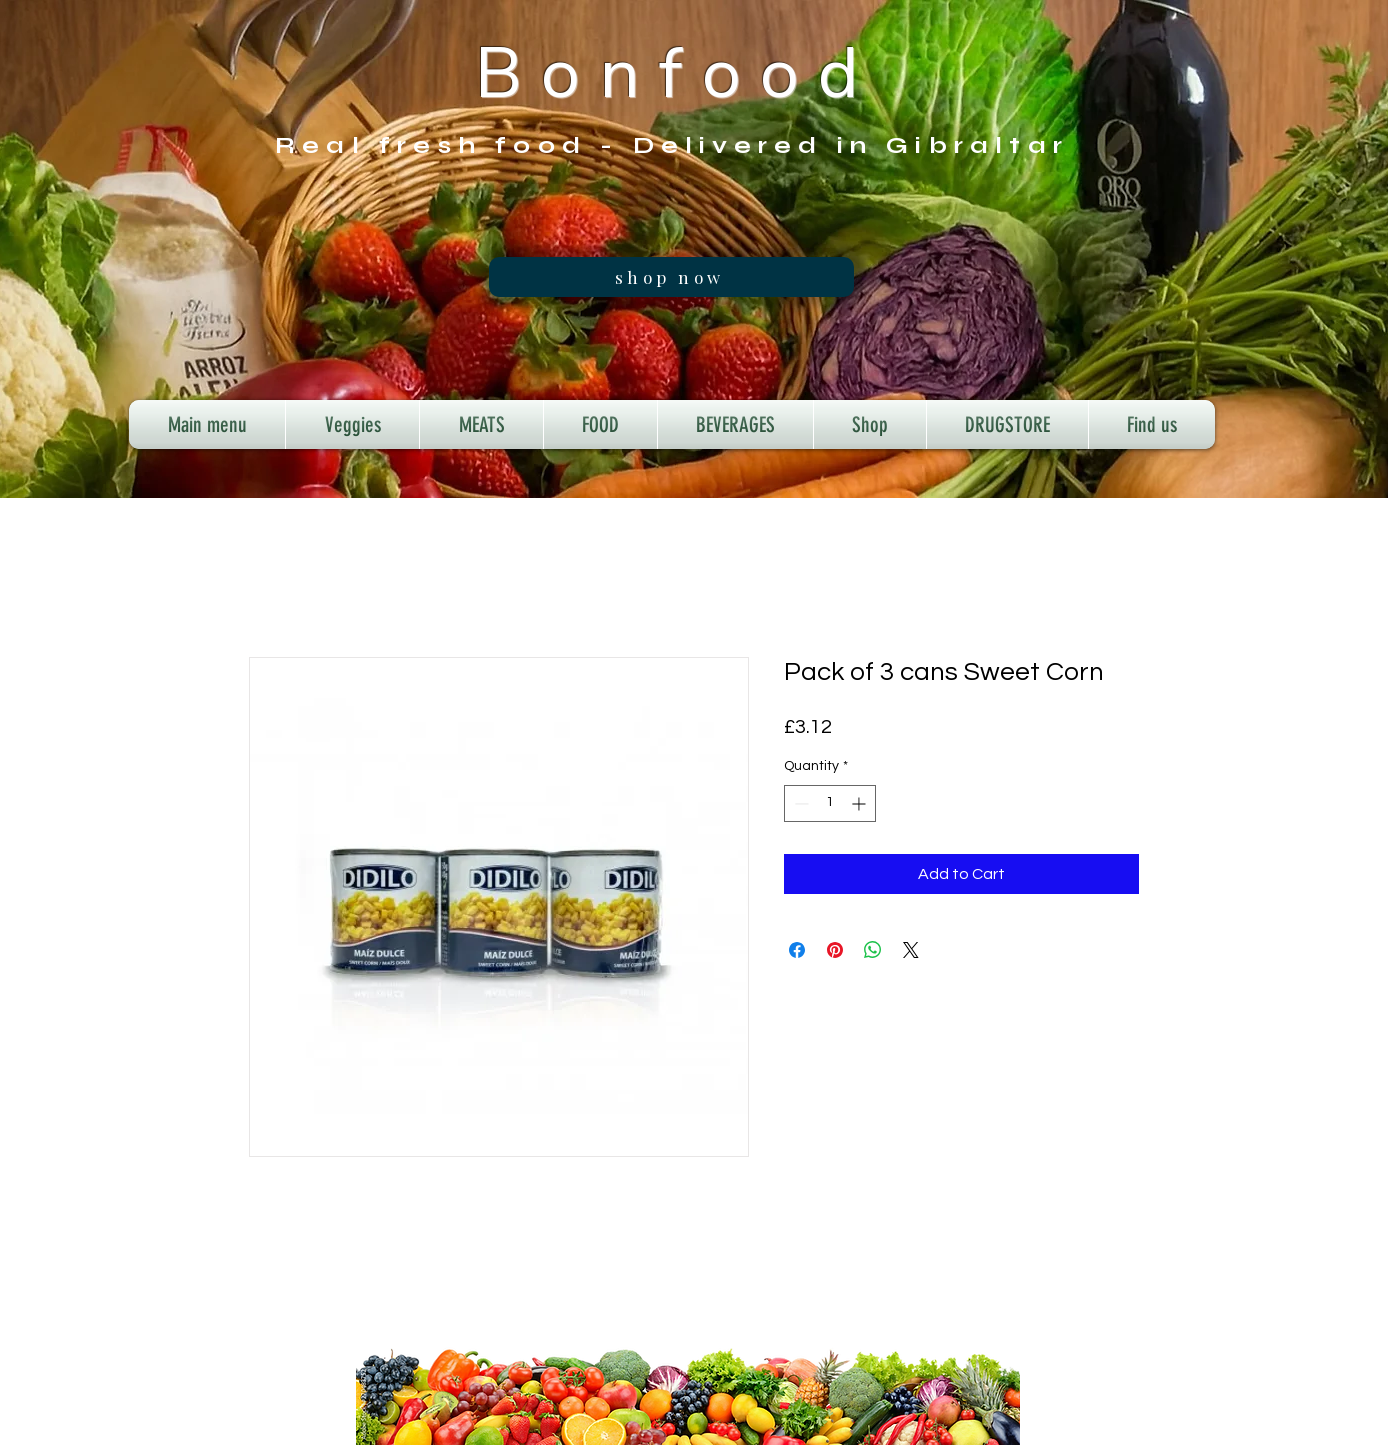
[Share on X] (911, 950)
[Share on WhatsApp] (873, 950)
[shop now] (671, 277)
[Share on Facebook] (797, 950)
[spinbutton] (830, 803)
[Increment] (860, 803)
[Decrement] (799, 803)
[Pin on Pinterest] (835, 950)
